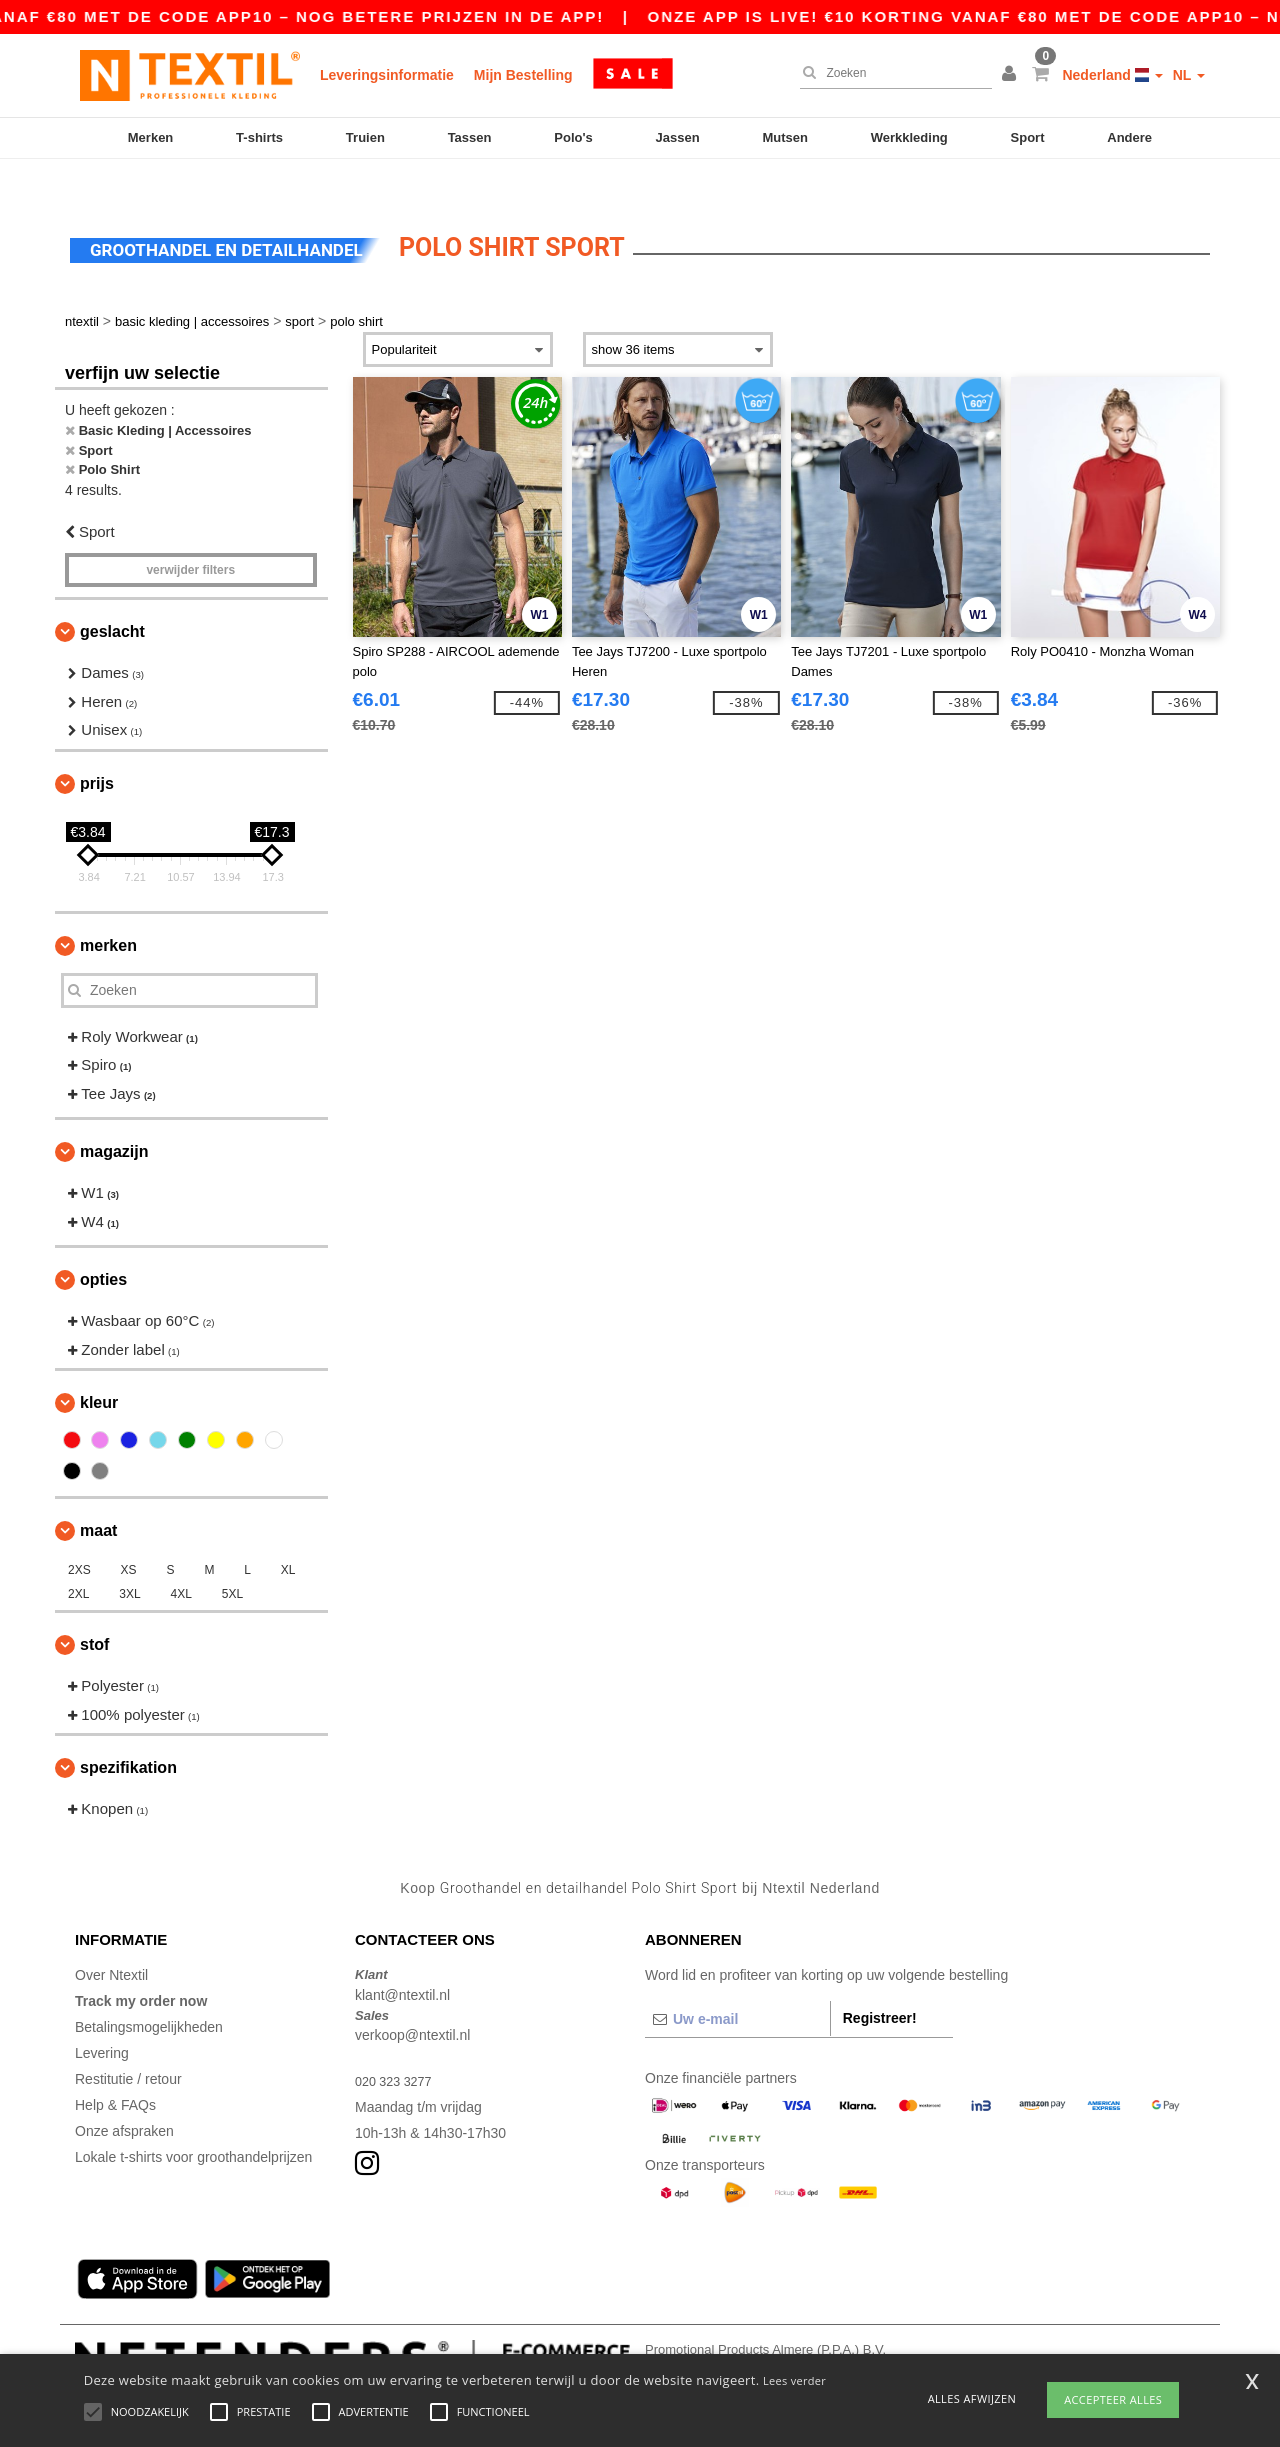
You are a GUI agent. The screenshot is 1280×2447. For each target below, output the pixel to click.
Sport (1028, 137)
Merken (151, 137)
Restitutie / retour (128, 2045)
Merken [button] (108, 910)
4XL (181, 1560)
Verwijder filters (190, 536)
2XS (79, 1536)
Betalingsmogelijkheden (149, 1993)
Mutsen (785, 137)
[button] (1012, 75)
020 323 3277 (398, 2047)
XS (129, 1536)
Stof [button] (94, 1610)
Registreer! (880, 1984)
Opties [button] (103, 1245)
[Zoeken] (891, 73)
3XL (129, 1560)
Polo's (573, 137)
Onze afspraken (124, 2097)
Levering (102, 2019)
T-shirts (259, 137)
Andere (1129, 137)
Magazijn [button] (114, 1117)
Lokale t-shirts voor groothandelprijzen (193, 2123)
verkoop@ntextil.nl (412, 2001)
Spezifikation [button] (128, 1733)
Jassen (678, 137)
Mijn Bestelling (523, 75)
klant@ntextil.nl (402, 1960)
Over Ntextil (111, 1941)
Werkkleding (909, 137)
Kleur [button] (99, 1368)
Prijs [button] (97, 748)
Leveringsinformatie (387, 75)
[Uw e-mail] (737, 1985)
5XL (232, 1560)
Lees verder (794, 2380)
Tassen (470, 137)
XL (288, 1536)
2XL (78, 1560)
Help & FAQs (115, 2071)
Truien (365, 137)
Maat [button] (98, 1496)
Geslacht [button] (112, 597)
